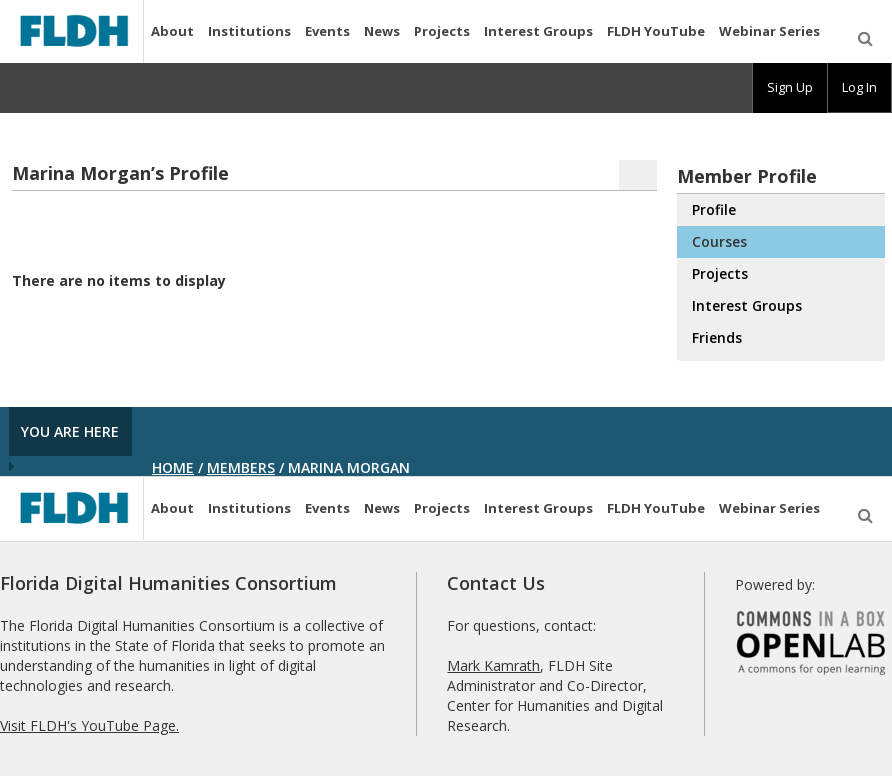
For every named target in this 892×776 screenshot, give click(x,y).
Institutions (249, 31)
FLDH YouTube (656, 31)
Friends (717, 337)
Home (173, 467)
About (172, 31)
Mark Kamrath (493, 665)
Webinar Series (769, 31)
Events (327, 31)
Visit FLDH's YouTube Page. (89, 725)
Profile (714, 209)
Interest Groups (538, 31)
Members (241, 467)
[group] (790, 88)
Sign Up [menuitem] (790, 87)
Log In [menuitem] (859, 87)
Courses (719, 241)
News (382, 31)
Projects (442, 31)
